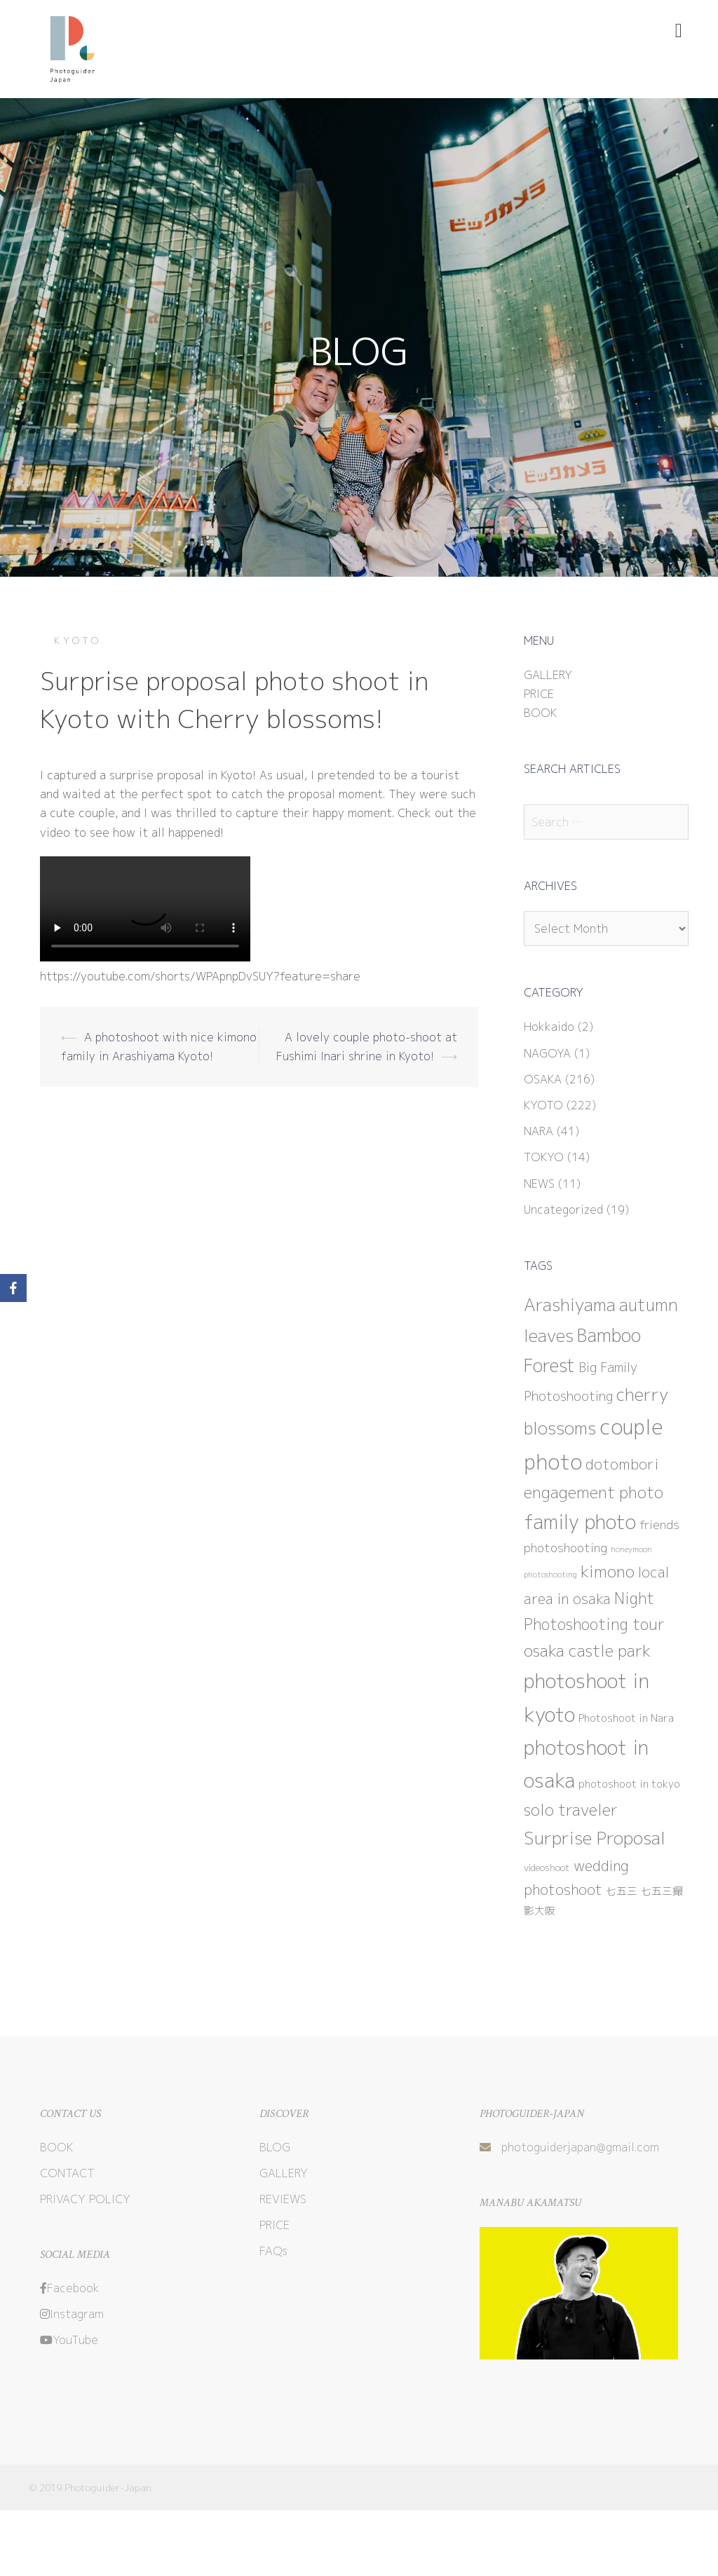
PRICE (539, 693)
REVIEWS (282, 2199)
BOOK (540, 712)
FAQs (273, 2251)
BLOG (274, 2147)
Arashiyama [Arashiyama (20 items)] (570, 1305)
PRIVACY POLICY (85, 2199)
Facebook (70, 2288)
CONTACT (67, 2173)
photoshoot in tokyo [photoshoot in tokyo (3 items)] (629, 1783)
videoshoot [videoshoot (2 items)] (547, 1867)
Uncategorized (563, 1209)
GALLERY (548, 675)
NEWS (539, 1183)
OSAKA (543, 1079)
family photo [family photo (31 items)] (580, 1522)
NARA (538, 1131)
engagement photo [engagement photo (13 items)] (593, 1492)
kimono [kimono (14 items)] (608, 1571)
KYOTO (78, 640)
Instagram (72, 2314)
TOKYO (544, 1157)
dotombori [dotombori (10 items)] (622, 1464)
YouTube (69, 2340)
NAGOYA (547, 1053)
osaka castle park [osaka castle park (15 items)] (587, 1650)
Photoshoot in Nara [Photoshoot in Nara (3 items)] (626, 1718)
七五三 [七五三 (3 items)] (621, 1891)
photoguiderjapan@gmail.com (580, 2147)
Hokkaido (549, 1026)
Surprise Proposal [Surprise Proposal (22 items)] (594, 1837)
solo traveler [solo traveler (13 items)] (571, 1810)
